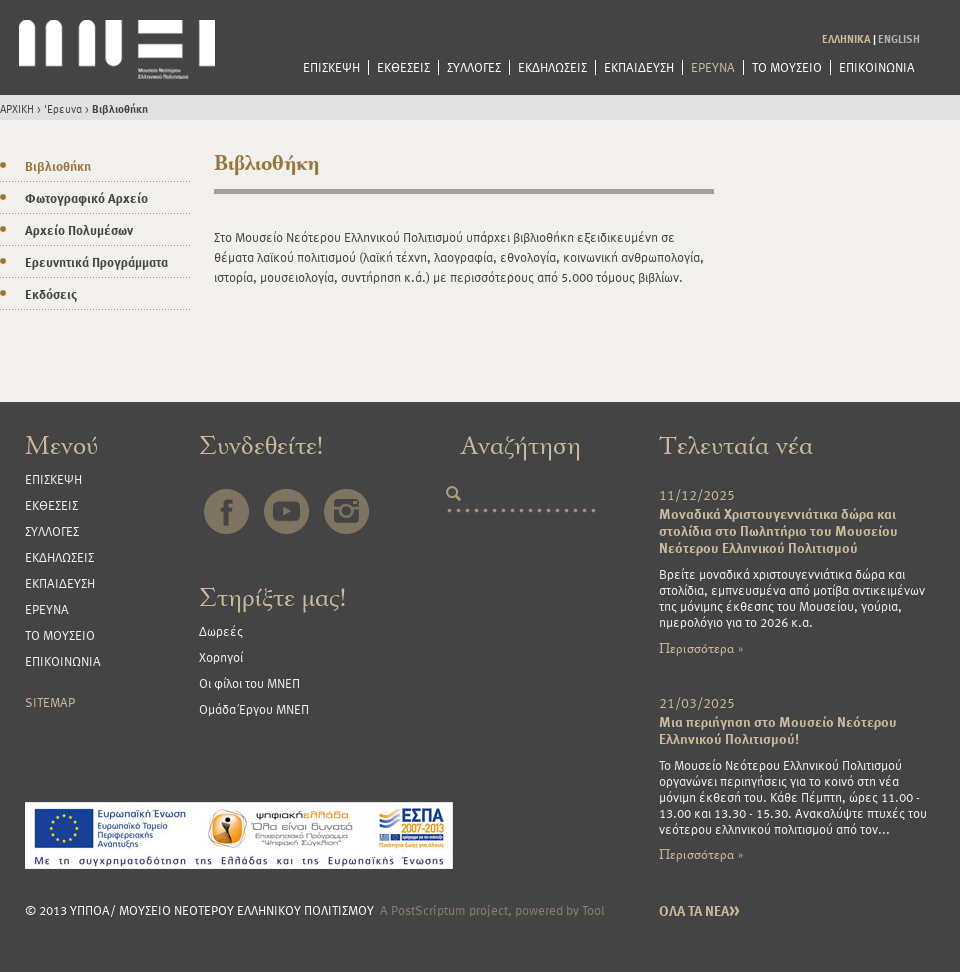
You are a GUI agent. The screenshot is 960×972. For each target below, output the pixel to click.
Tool (593, 910)
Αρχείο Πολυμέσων (79, 230)
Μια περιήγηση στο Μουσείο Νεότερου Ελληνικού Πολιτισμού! (778, 730)
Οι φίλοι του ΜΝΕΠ (249, 683)
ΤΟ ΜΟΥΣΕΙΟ (787, 67)
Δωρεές (221, 631)
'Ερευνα (63, 108)
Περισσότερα (701, 648)
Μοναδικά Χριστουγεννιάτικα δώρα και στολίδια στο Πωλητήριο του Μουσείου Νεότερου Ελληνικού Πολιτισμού (778, 530)
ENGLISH (899, 38)
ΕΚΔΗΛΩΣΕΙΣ (552, 67)
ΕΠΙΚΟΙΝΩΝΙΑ (877, 67)
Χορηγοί (221, 657)
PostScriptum (428, 910)
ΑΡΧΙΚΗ (17, 108)
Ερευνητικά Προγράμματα (96, 262)
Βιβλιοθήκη (120, 108)
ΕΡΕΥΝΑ (713, 67)
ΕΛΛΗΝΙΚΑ (846, 38)
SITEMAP (50, 702)
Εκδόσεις (51, 294)
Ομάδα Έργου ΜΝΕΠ (254, 709)
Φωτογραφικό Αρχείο (86, 198)
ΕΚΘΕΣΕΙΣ (403, 67)
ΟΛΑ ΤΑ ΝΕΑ (699, 910)
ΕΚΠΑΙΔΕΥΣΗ (639, 67)
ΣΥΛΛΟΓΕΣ (474, 67)
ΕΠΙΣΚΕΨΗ (331, 67)
